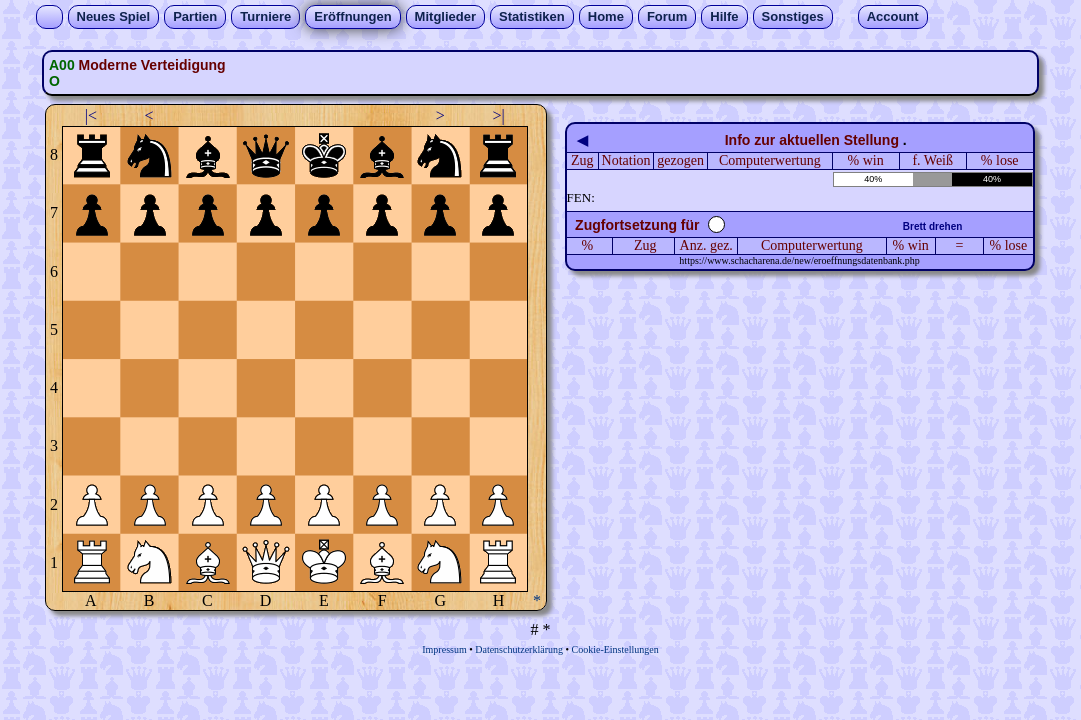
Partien (195, 16)
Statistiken (532, 16)
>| (498, 115)
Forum (667, 16)
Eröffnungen (352, 16)
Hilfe (724, 16)
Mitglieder (445, 16)
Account (893, 16)
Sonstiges (793, 16)
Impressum (444, 649)
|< (91, 115)
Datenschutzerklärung (519, 649)
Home (606, 16)
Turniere (265, 16)
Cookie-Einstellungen (615, 649)
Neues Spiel (114, 16)
